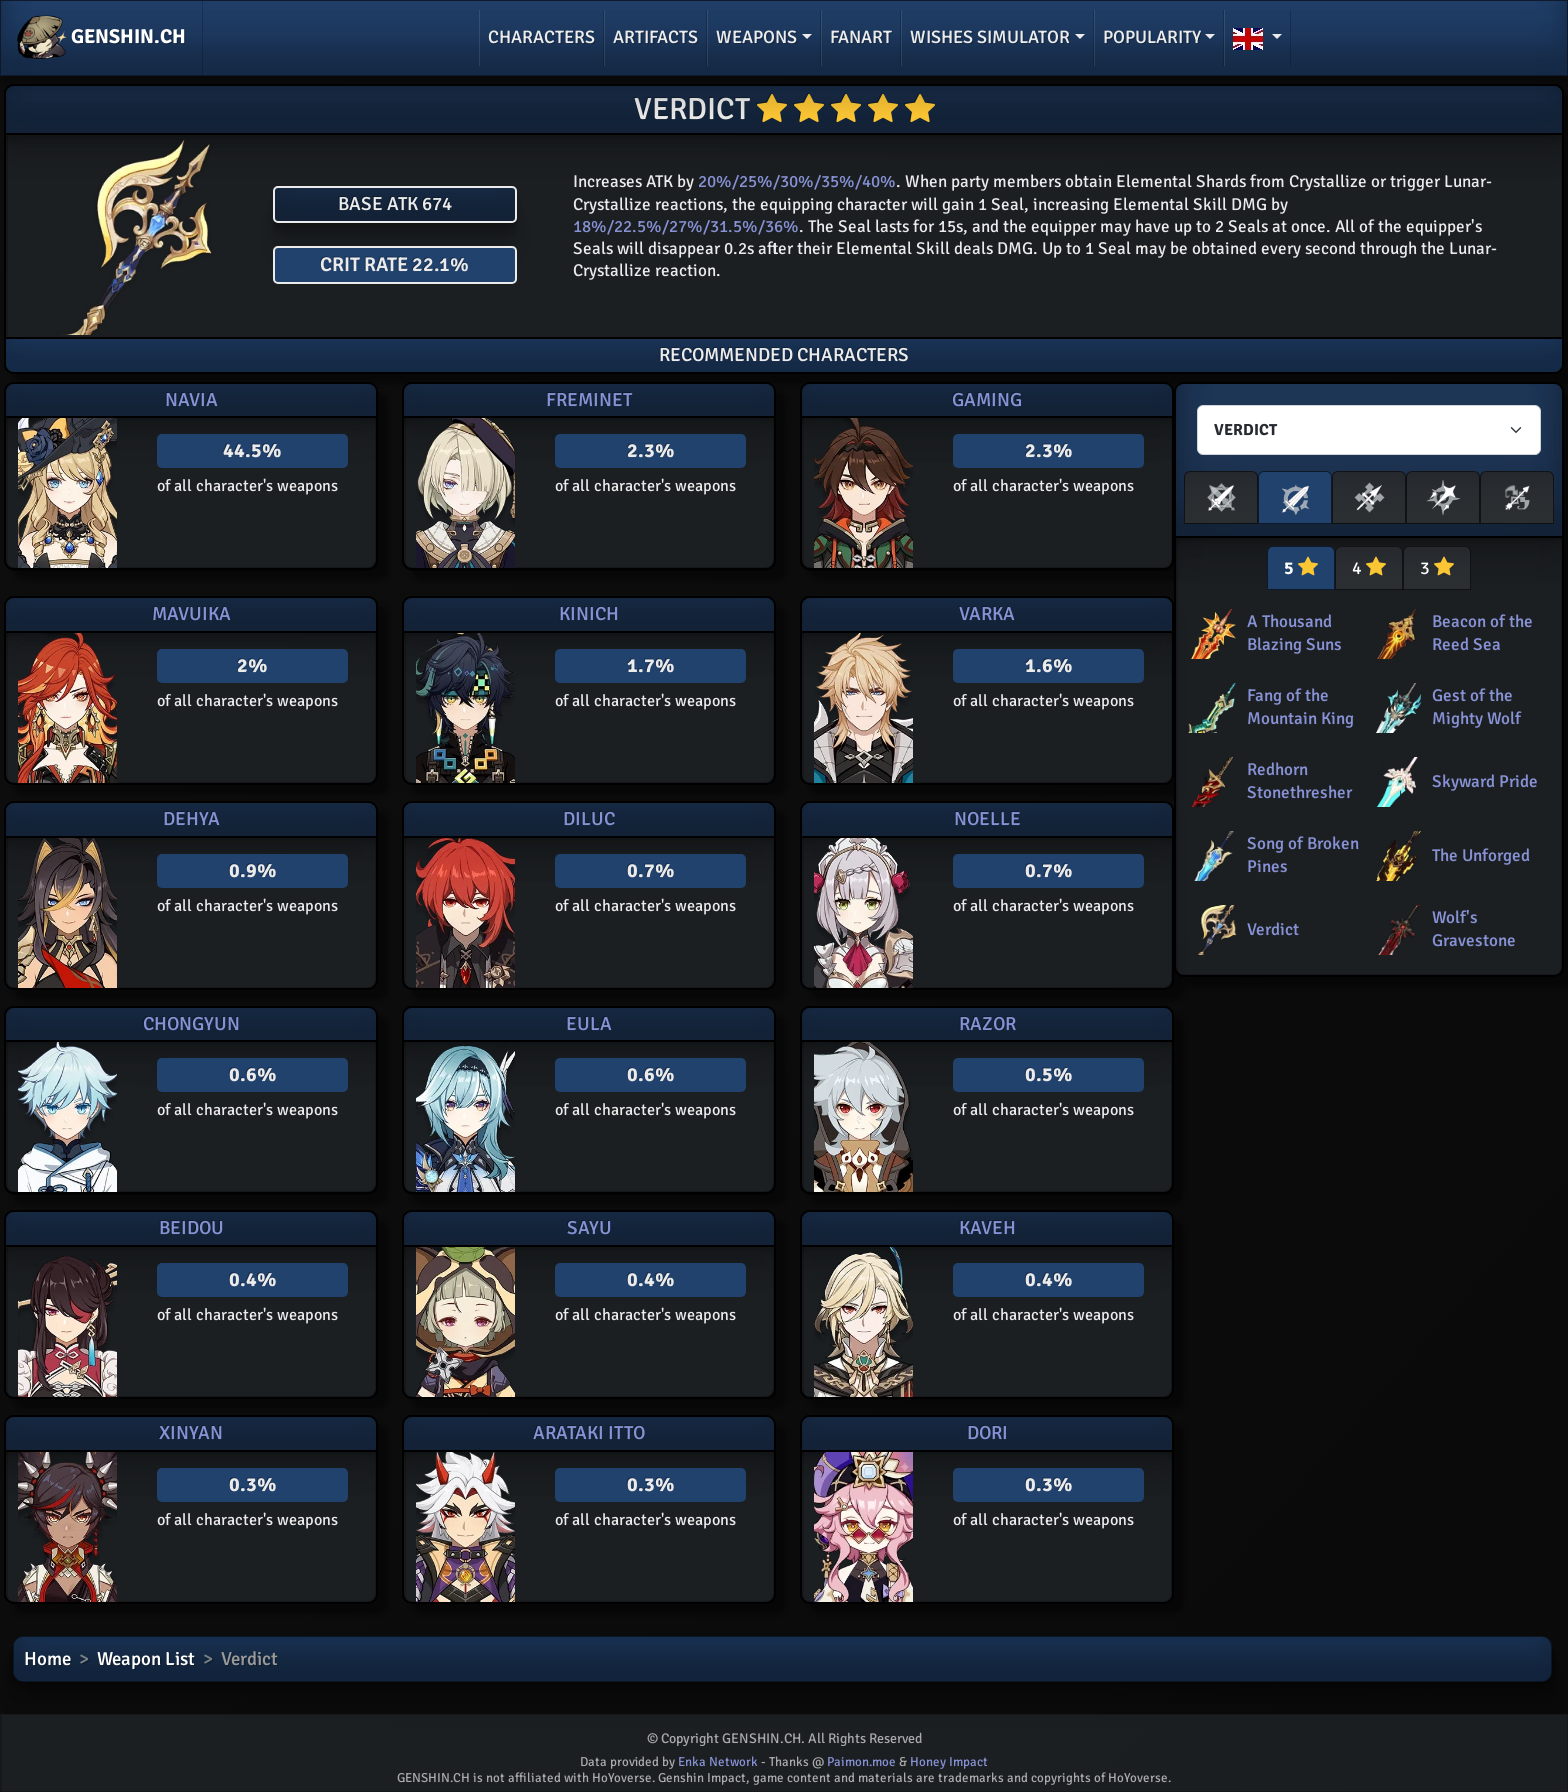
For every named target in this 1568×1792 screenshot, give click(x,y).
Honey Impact (949, 1762)
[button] (1257, 38)
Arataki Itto (589, 1433)
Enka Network (718, 1762)
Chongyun (191, 1024)
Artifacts (655, 37)
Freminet (589, 400)
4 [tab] (1369, 567)
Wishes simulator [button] (990, 37)
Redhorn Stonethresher (1299, 780)
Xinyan (191, 1433)
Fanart (861, 37)
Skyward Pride (1485, 781)
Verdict (1273, 929)
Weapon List (146, 1659)
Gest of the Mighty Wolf (1476, 706)
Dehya (191, 819)
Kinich (589, 614)
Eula (589, 1024)
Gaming (987, 400)
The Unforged (1481, 855)
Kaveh (987, 1228)
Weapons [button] (756, 37)
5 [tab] (1301, 567)
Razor (987, 1024)
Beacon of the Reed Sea (1482, 632)
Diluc (589, 819)
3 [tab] (1437, 567)
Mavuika (191, 614)
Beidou (191, 1228)
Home (47, 1659)
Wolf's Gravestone (1474, 928)
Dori (987, 1433)
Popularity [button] (1152, 37)
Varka (987, 614)
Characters (541, 37)
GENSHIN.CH (101, 38)
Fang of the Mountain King (1300, 706)
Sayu (589, 1228)
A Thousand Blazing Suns (1294, 632)
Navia (191, 400)
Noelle (987, 819)
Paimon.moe (861, 1762)
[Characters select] (1369, 430)
